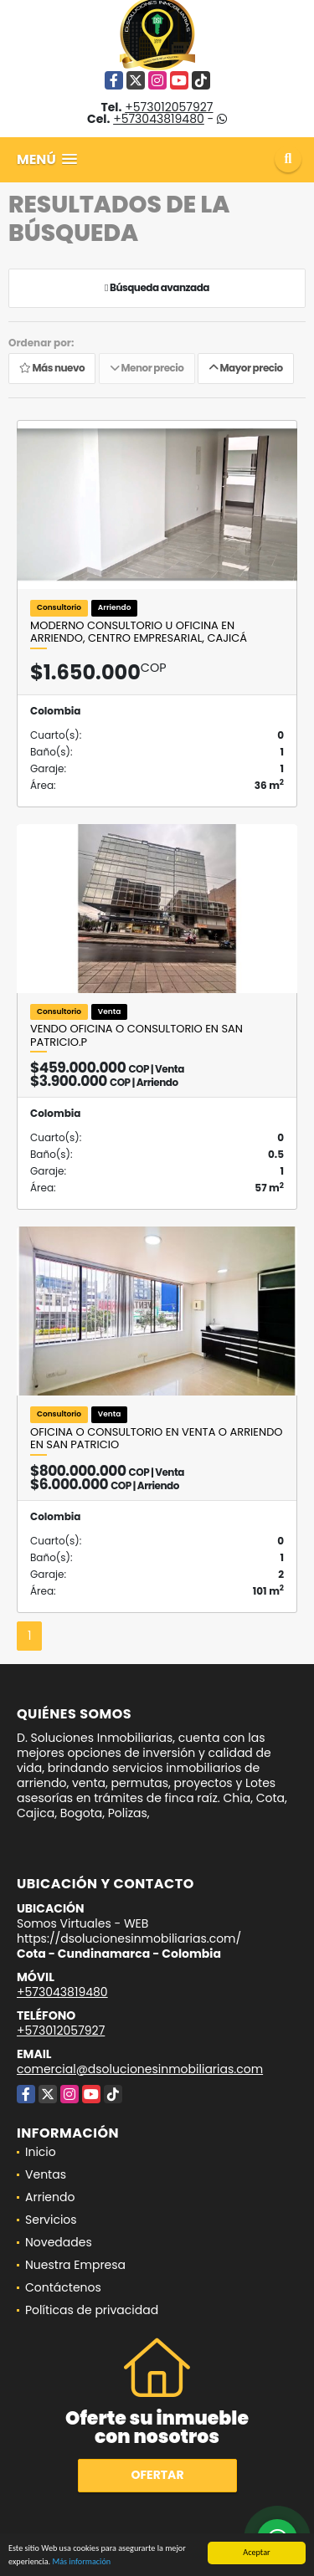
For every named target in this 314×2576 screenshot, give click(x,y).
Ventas (45, 2174)
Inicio (40, 2151)
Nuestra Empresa (75, 2264)
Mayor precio (245, 368)
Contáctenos (63, 2287)
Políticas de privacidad (91, 2310)
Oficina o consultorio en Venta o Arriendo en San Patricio (156, 1439)
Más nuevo (52, 368)
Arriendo (50, 2197)
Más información (81, 2563)
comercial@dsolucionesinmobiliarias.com (140, 2069)
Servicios (51, 2219)
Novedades (58, 2242)
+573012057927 (169, 107)
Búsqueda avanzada (157, 288)
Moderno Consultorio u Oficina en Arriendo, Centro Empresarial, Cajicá (138, 632)
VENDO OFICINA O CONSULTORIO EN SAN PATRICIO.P (136, 1035)
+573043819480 (158, 118)
